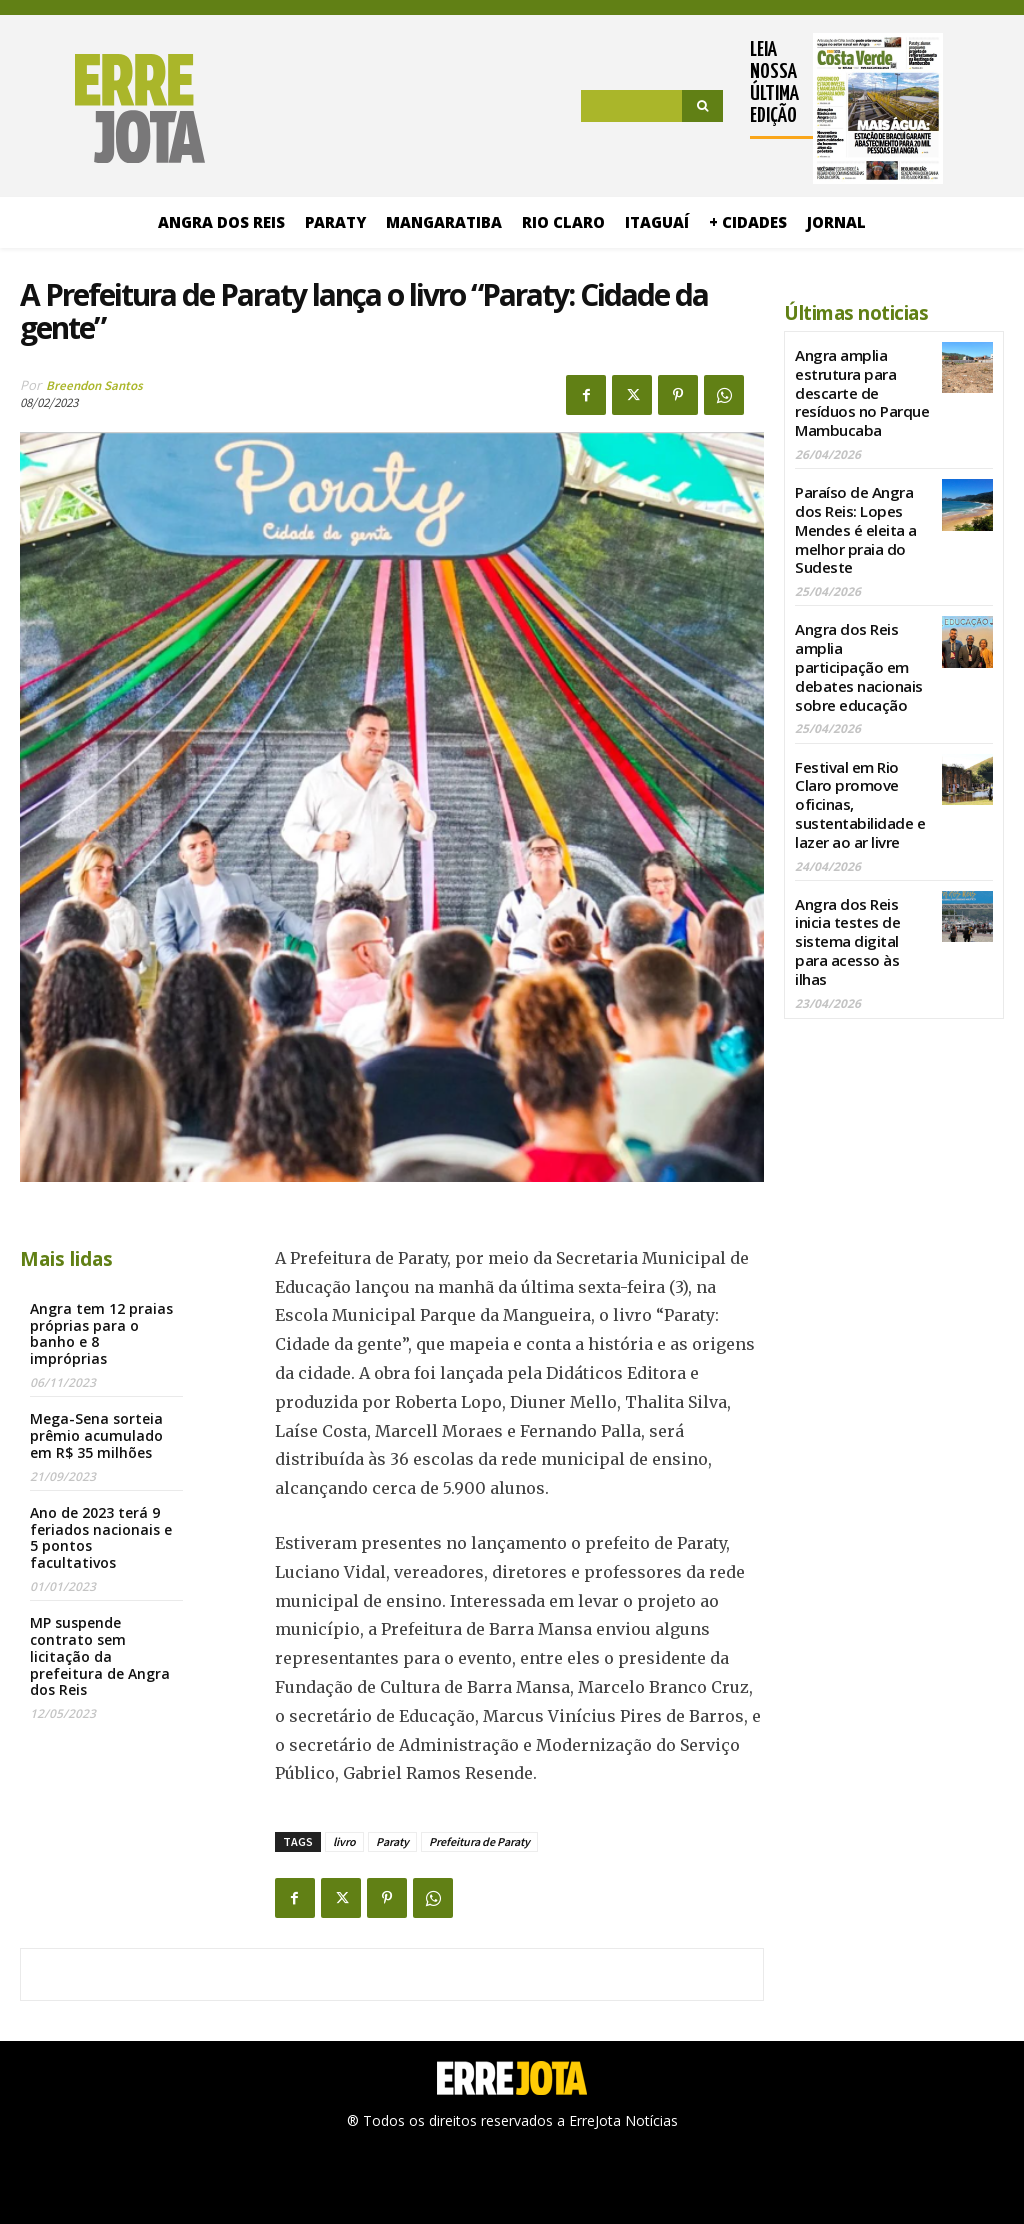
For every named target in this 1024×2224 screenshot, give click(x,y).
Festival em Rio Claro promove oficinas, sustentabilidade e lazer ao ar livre (863, 760)
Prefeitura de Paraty (479, 1841)
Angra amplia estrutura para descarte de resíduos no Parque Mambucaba (862, 387)
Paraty (392, 1841)
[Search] (702, 106)
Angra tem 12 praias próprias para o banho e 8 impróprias (101, 1333)
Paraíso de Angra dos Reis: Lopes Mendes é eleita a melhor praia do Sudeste (852, 514)
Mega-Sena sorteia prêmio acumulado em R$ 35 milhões (96, 1435)
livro (344, 1841)
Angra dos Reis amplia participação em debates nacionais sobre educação (861, 641)
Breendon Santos (94, 385)
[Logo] (112, 109)
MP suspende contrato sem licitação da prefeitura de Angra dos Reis (100, 1656)
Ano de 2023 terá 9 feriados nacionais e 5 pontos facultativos (101, 1537)
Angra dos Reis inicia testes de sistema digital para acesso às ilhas (862, 870)
